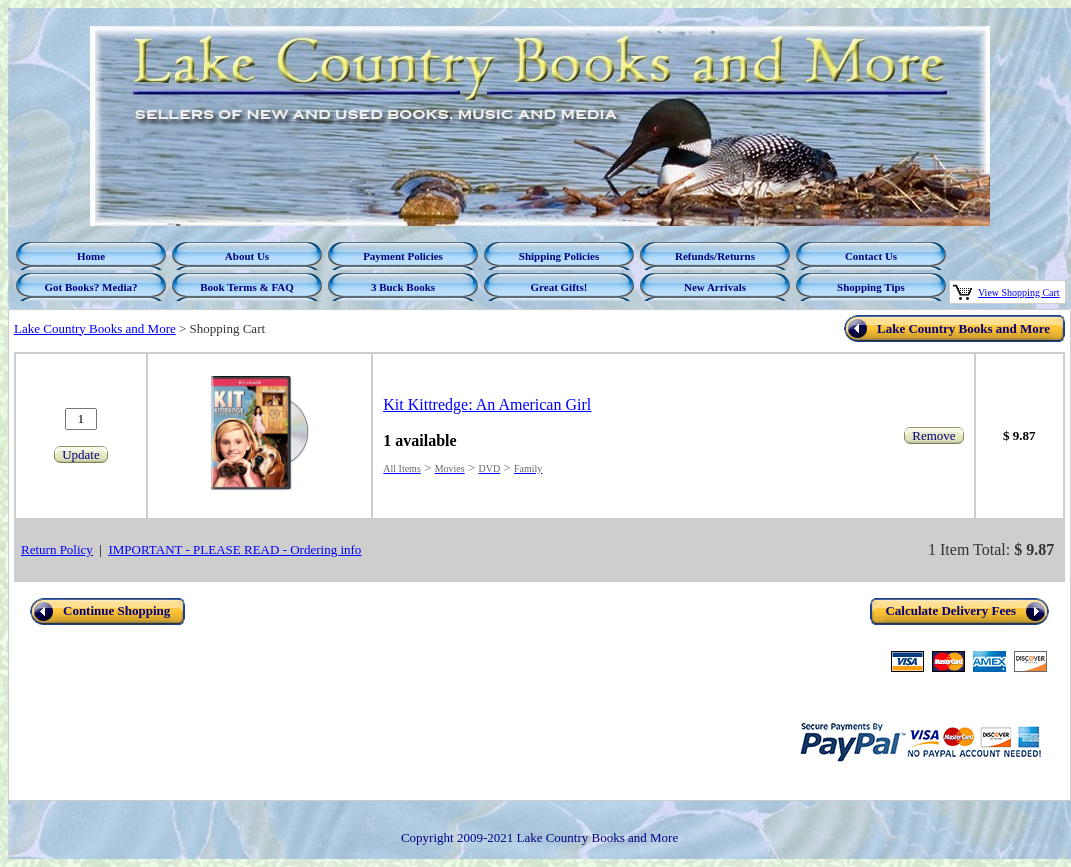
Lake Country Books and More (95, 328)
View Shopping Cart (1019, 292)
